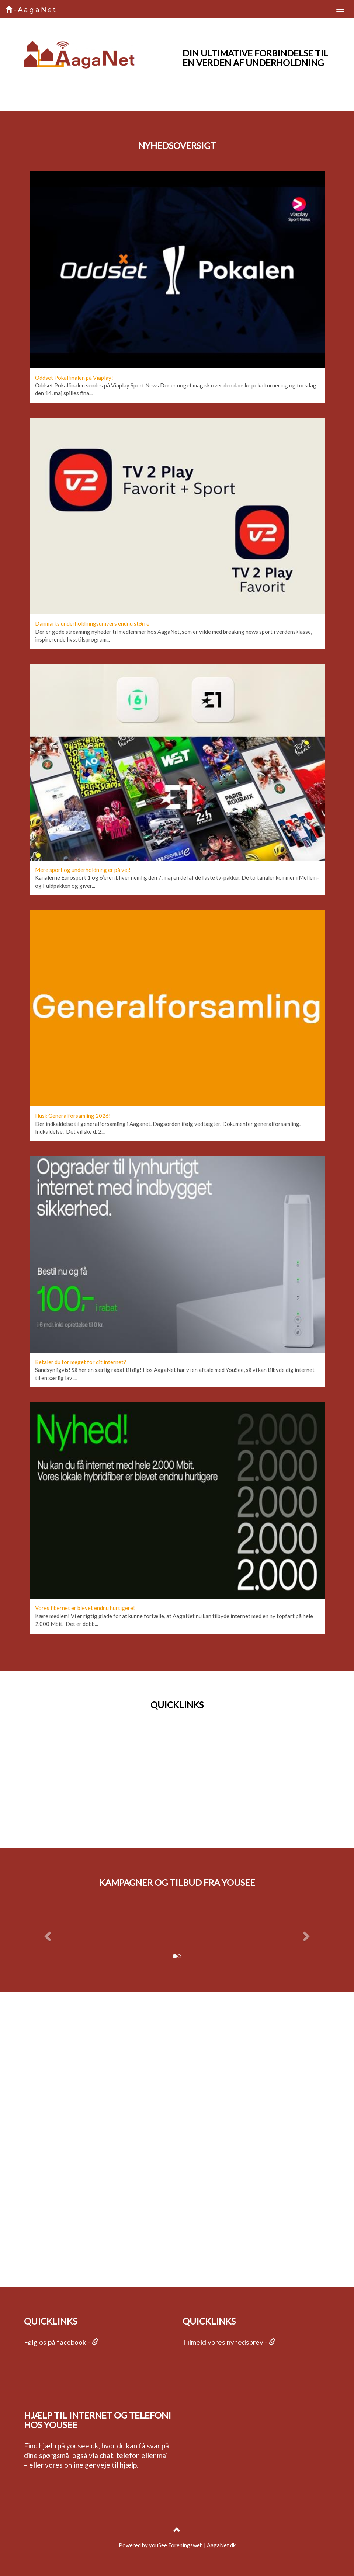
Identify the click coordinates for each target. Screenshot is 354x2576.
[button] (47, 1934)
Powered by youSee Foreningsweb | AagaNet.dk (177, 2545)
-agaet (31, 10)
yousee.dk (82, 2445)
